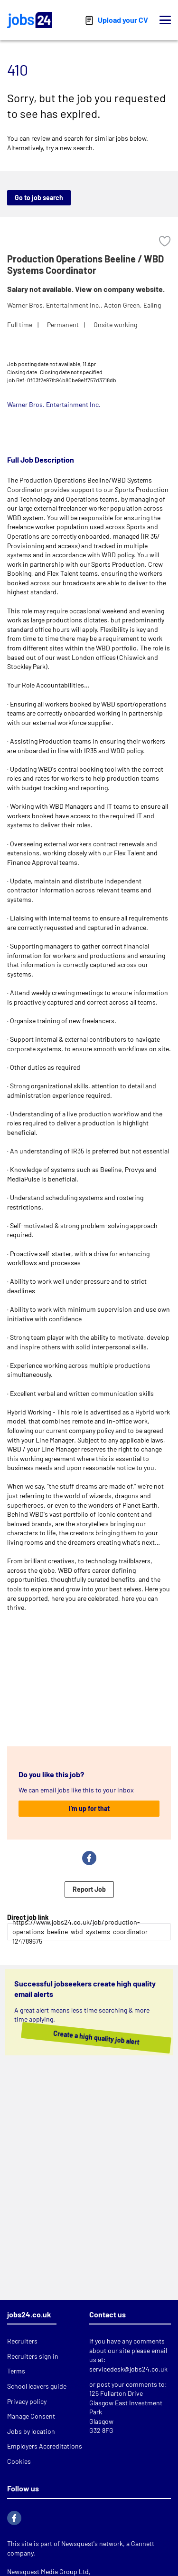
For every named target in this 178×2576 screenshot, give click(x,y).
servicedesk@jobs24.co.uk (128, 2369)
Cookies (19, 2461)
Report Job (89, 1889)
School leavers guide (36, 2386)
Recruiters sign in (32, 2356)
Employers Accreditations (44, 2446)
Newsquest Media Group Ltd (48, 2571)
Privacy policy (27, 2401)
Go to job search (39, 198)
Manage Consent (31, 2416)
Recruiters (22, 2341)
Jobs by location (31, 2431)
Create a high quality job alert (87, 2037)
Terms (16, 2371)
